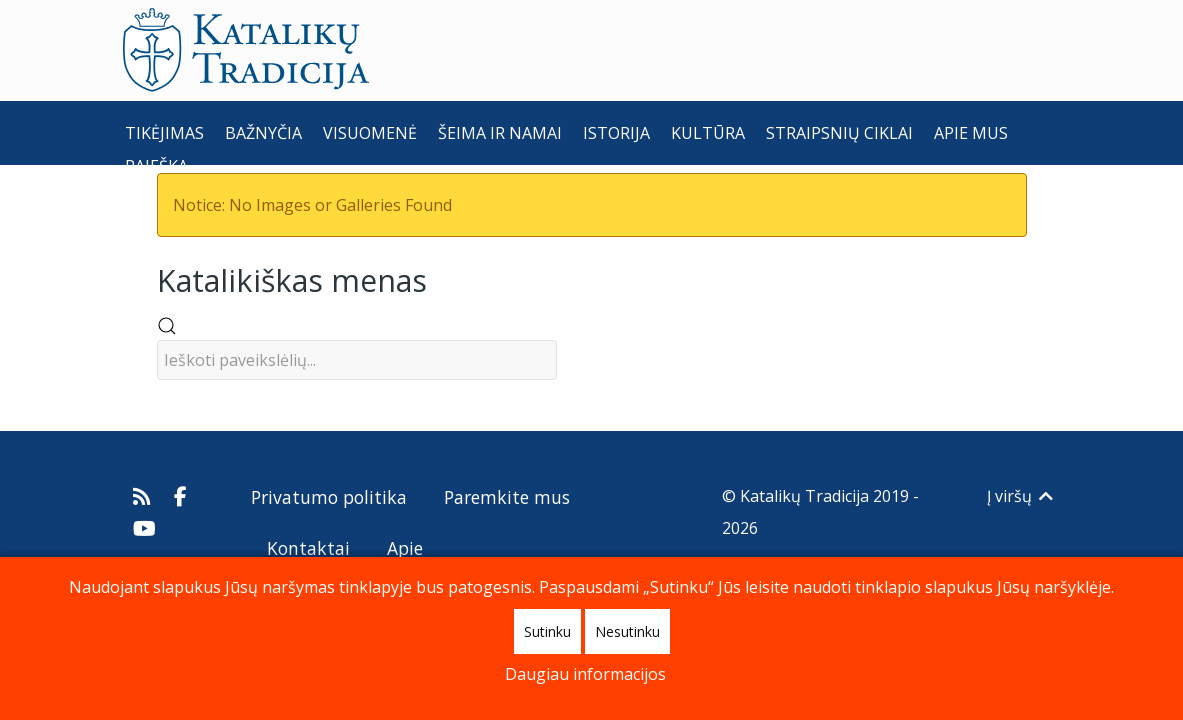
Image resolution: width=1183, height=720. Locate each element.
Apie (405, 548)
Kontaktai (308, 548)
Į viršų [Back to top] (1021, 496)
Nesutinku (627, 631)
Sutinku (547, 631)
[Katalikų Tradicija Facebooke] (180, 496)
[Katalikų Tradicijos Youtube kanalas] (145, 528)
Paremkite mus (507, 497)
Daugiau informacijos (585, 674)
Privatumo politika (329, 497)
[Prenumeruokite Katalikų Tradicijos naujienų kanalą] (144, 496)
